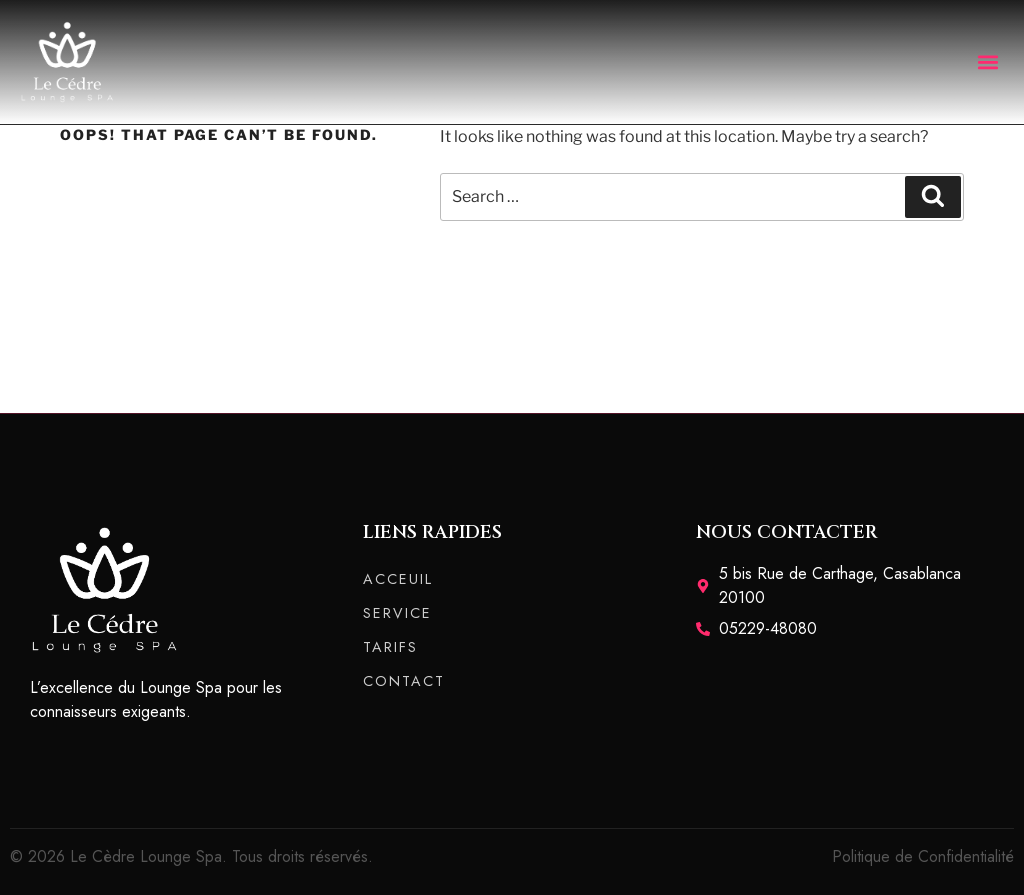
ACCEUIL (398, 579)
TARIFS (390, 647)
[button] (987, 61)
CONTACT (404, 681)
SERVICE (397, 613)
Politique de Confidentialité (923, 856)
